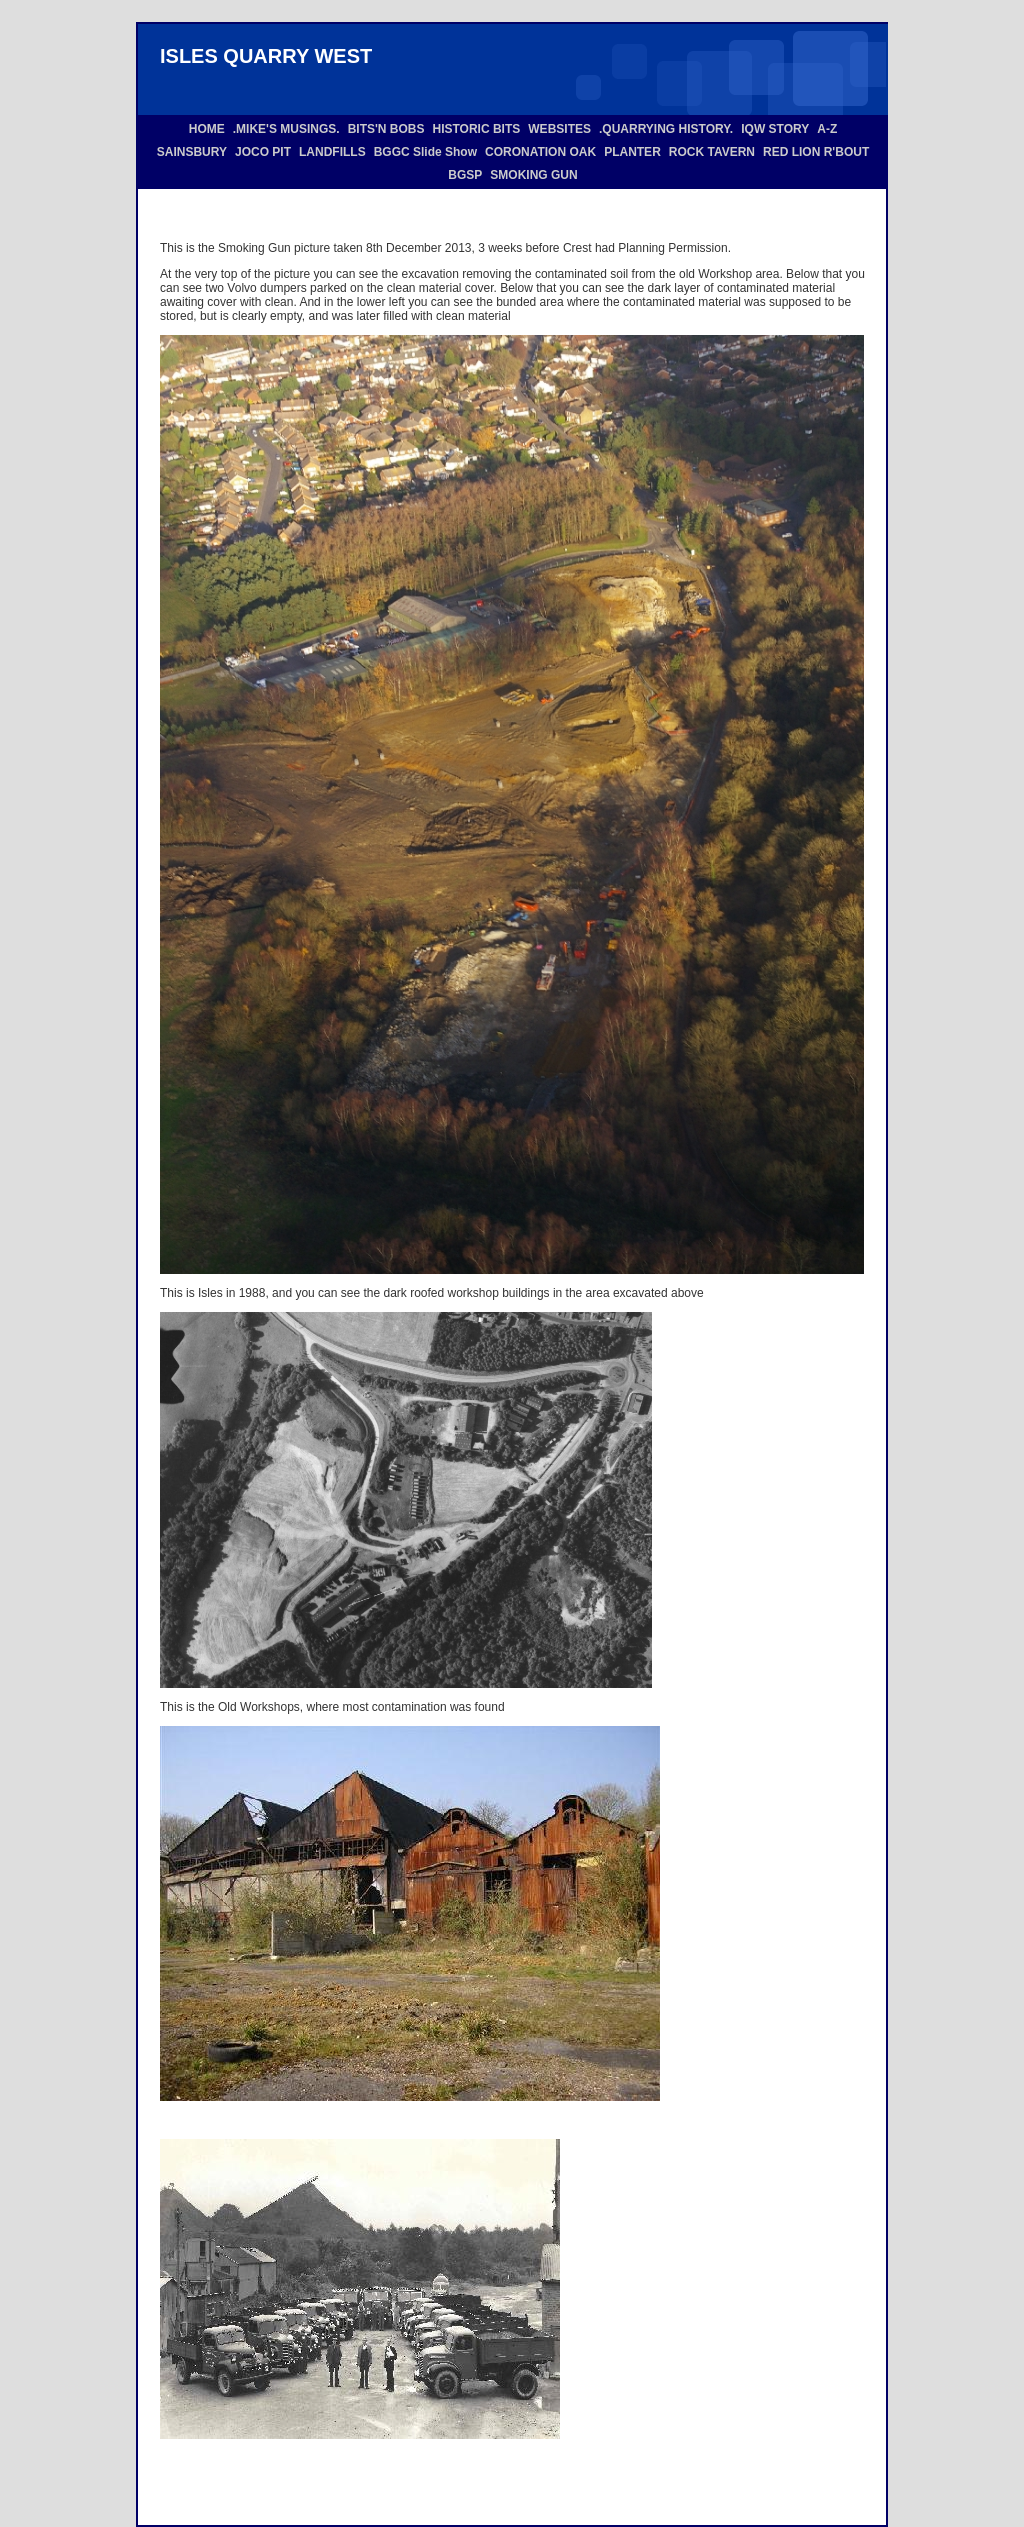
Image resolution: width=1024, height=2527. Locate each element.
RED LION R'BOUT (816, 152)
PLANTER (632, 152)
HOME (207, 129)
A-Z (827, 129)
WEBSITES (559, 129)
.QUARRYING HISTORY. (666, 129)
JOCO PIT (263, 152)
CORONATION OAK (540, 152)
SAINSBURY (192, 152)
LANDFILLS (332, 152)
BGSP (465, 175)
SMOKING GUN (533, 175)
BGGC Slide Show (425, 152)
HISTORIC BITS (477, 129)
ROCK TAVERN (712, 152)
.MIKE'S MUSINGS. (286, 129)
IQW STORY (775, 129)
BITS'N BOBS (386, 129)
